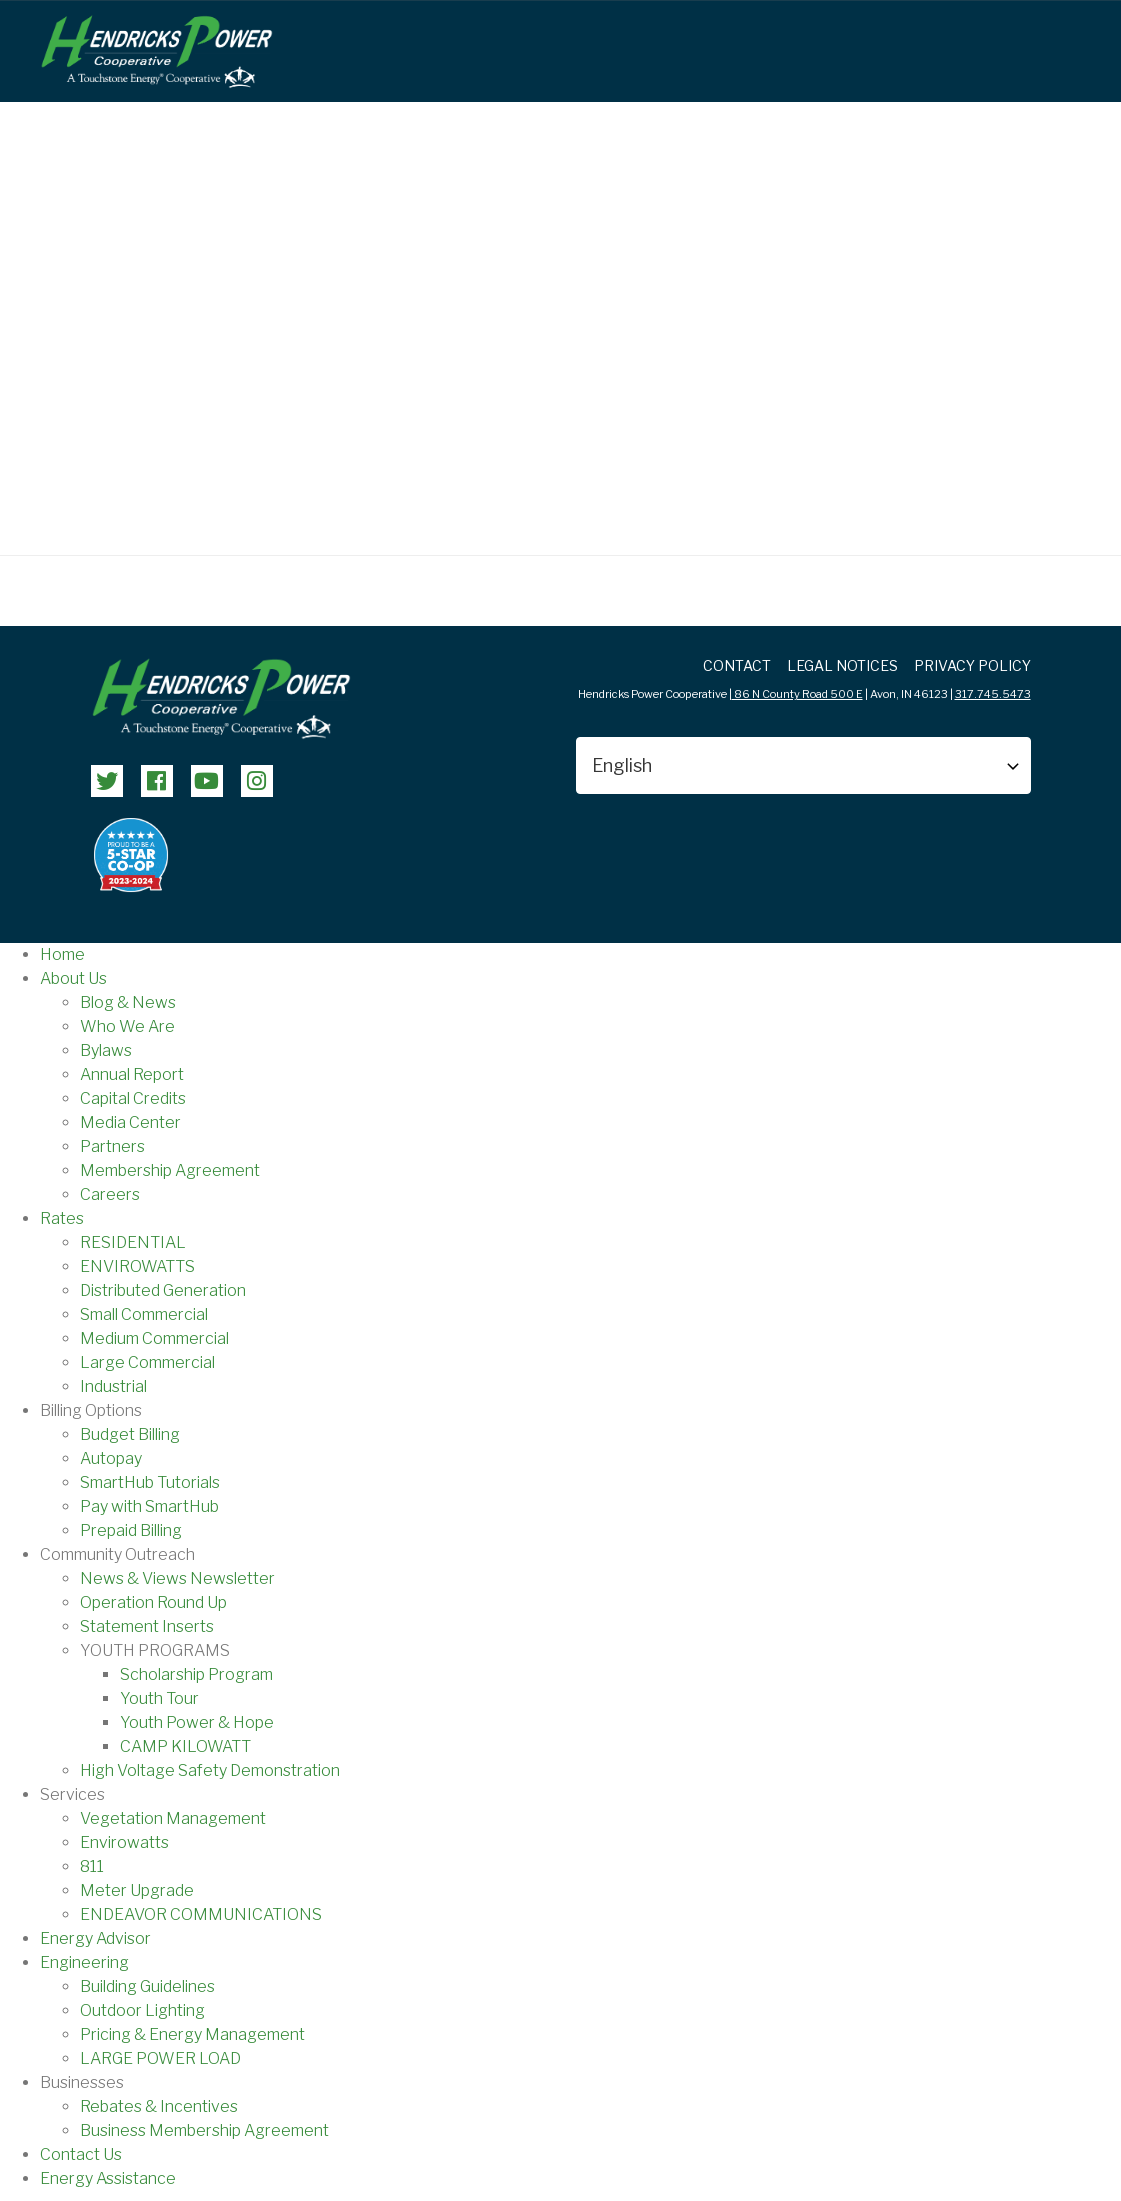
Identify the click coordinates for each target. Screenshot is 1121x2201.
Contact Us (81, 2154)
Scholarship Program (196, 1674)
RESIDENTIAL (133, 1242)
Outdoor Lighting (142, 2010)
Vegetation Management (173, 1818)
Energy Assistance (108, 2178)
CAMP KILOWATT (185, 1746)
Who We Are (127, 1026)
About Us (73, 978)
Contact (737, 665)
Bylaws (106, 1050)
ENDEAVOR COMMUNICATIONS (201, 1914)
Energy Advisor (95, 1938)
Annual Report (132, 1074)
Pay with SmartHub (149, 1506)
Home (62, 954)
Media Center (130, 1122)
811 (92, 1866)
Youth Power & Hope (197, 1722)
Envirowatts (124, 1842)
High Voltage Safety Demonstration (210, 1770)
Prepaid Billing (131, 1530)
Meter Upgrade (137, 1890)
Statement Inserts (147, 1626)
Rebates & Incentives (159, 2106)
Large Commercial (147, 1362)
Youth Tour (159, 1698)
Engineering (84, 1962)
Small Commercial (144, 1314)
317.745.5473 (993, 694)
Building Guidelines (147, 1986)
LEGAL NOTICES (842, 665)
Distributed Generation (163, 1290)
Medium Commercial (154, 1338)
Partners (112, 1146)
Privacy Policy (972, 665)
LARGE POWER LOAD (160, 2058)
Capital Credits (133, 1098)
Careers (110, 1194)
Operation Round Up (153, 1602)
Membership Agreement (170, 1170)
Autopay (111, 1458)
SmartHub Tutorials (150, 1482)
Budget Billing (130, 1434)
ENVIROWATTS (137, 1266)
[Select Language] (803, 765)
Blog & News (128, 1002)
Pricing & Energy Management (192, 2034)
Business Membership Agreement (204, 2130)
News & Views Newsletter (177, 1578)
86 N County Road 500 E (797, 694)
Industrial (113, 1386)
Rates (62, 1218)
